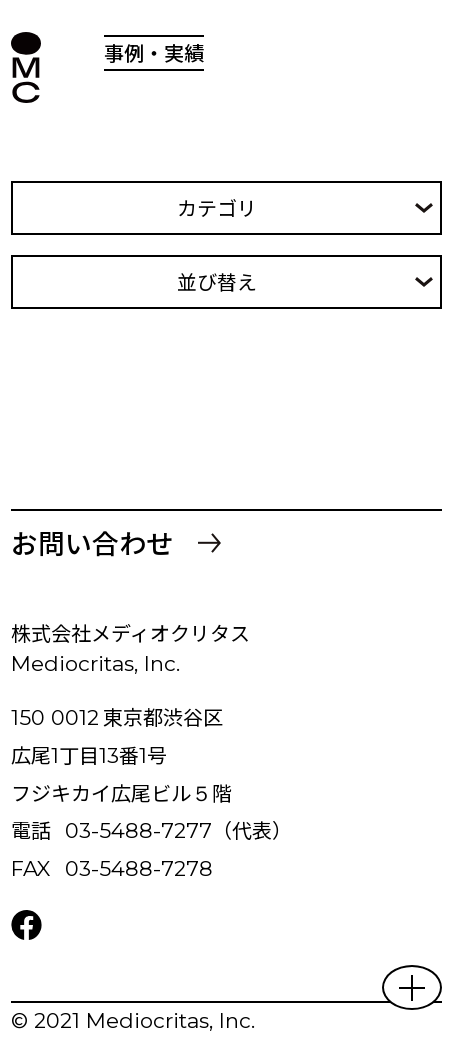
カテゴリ (217, 207)
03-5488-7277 (138, 830)
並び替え (217, 281)
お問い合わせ (92, 542)
